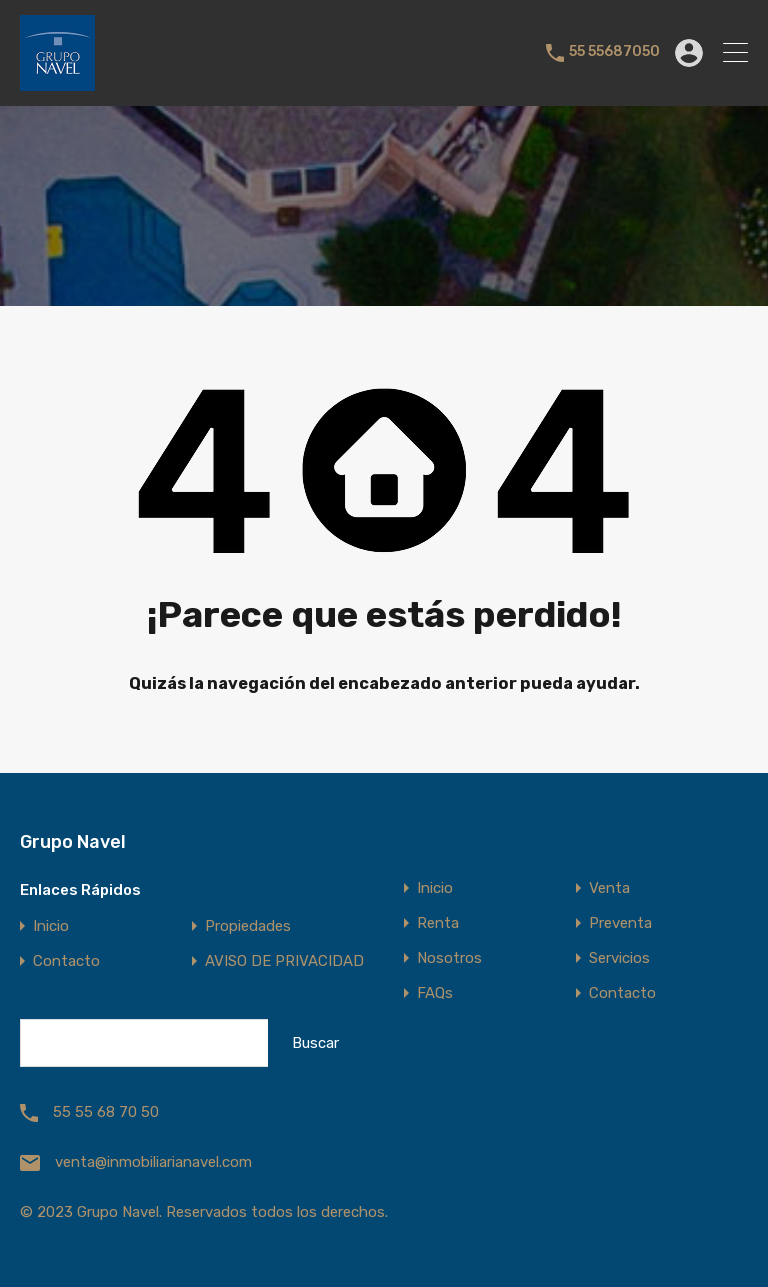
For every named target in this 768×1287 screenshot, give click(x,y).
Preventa (620, 923)
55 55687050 (614, 52)
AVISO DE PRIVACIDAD (284, 961)
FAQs (435, 993)
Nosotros (449, 958)
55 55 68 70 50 (106, 1112)
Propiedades (248, 926)
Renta (438, 923)
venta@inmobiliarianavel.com (153, 1162)
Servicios (619, 958)
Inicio (51, 926)
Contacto (66, 961)
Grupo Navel (73, 842)
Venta (609, 888)
